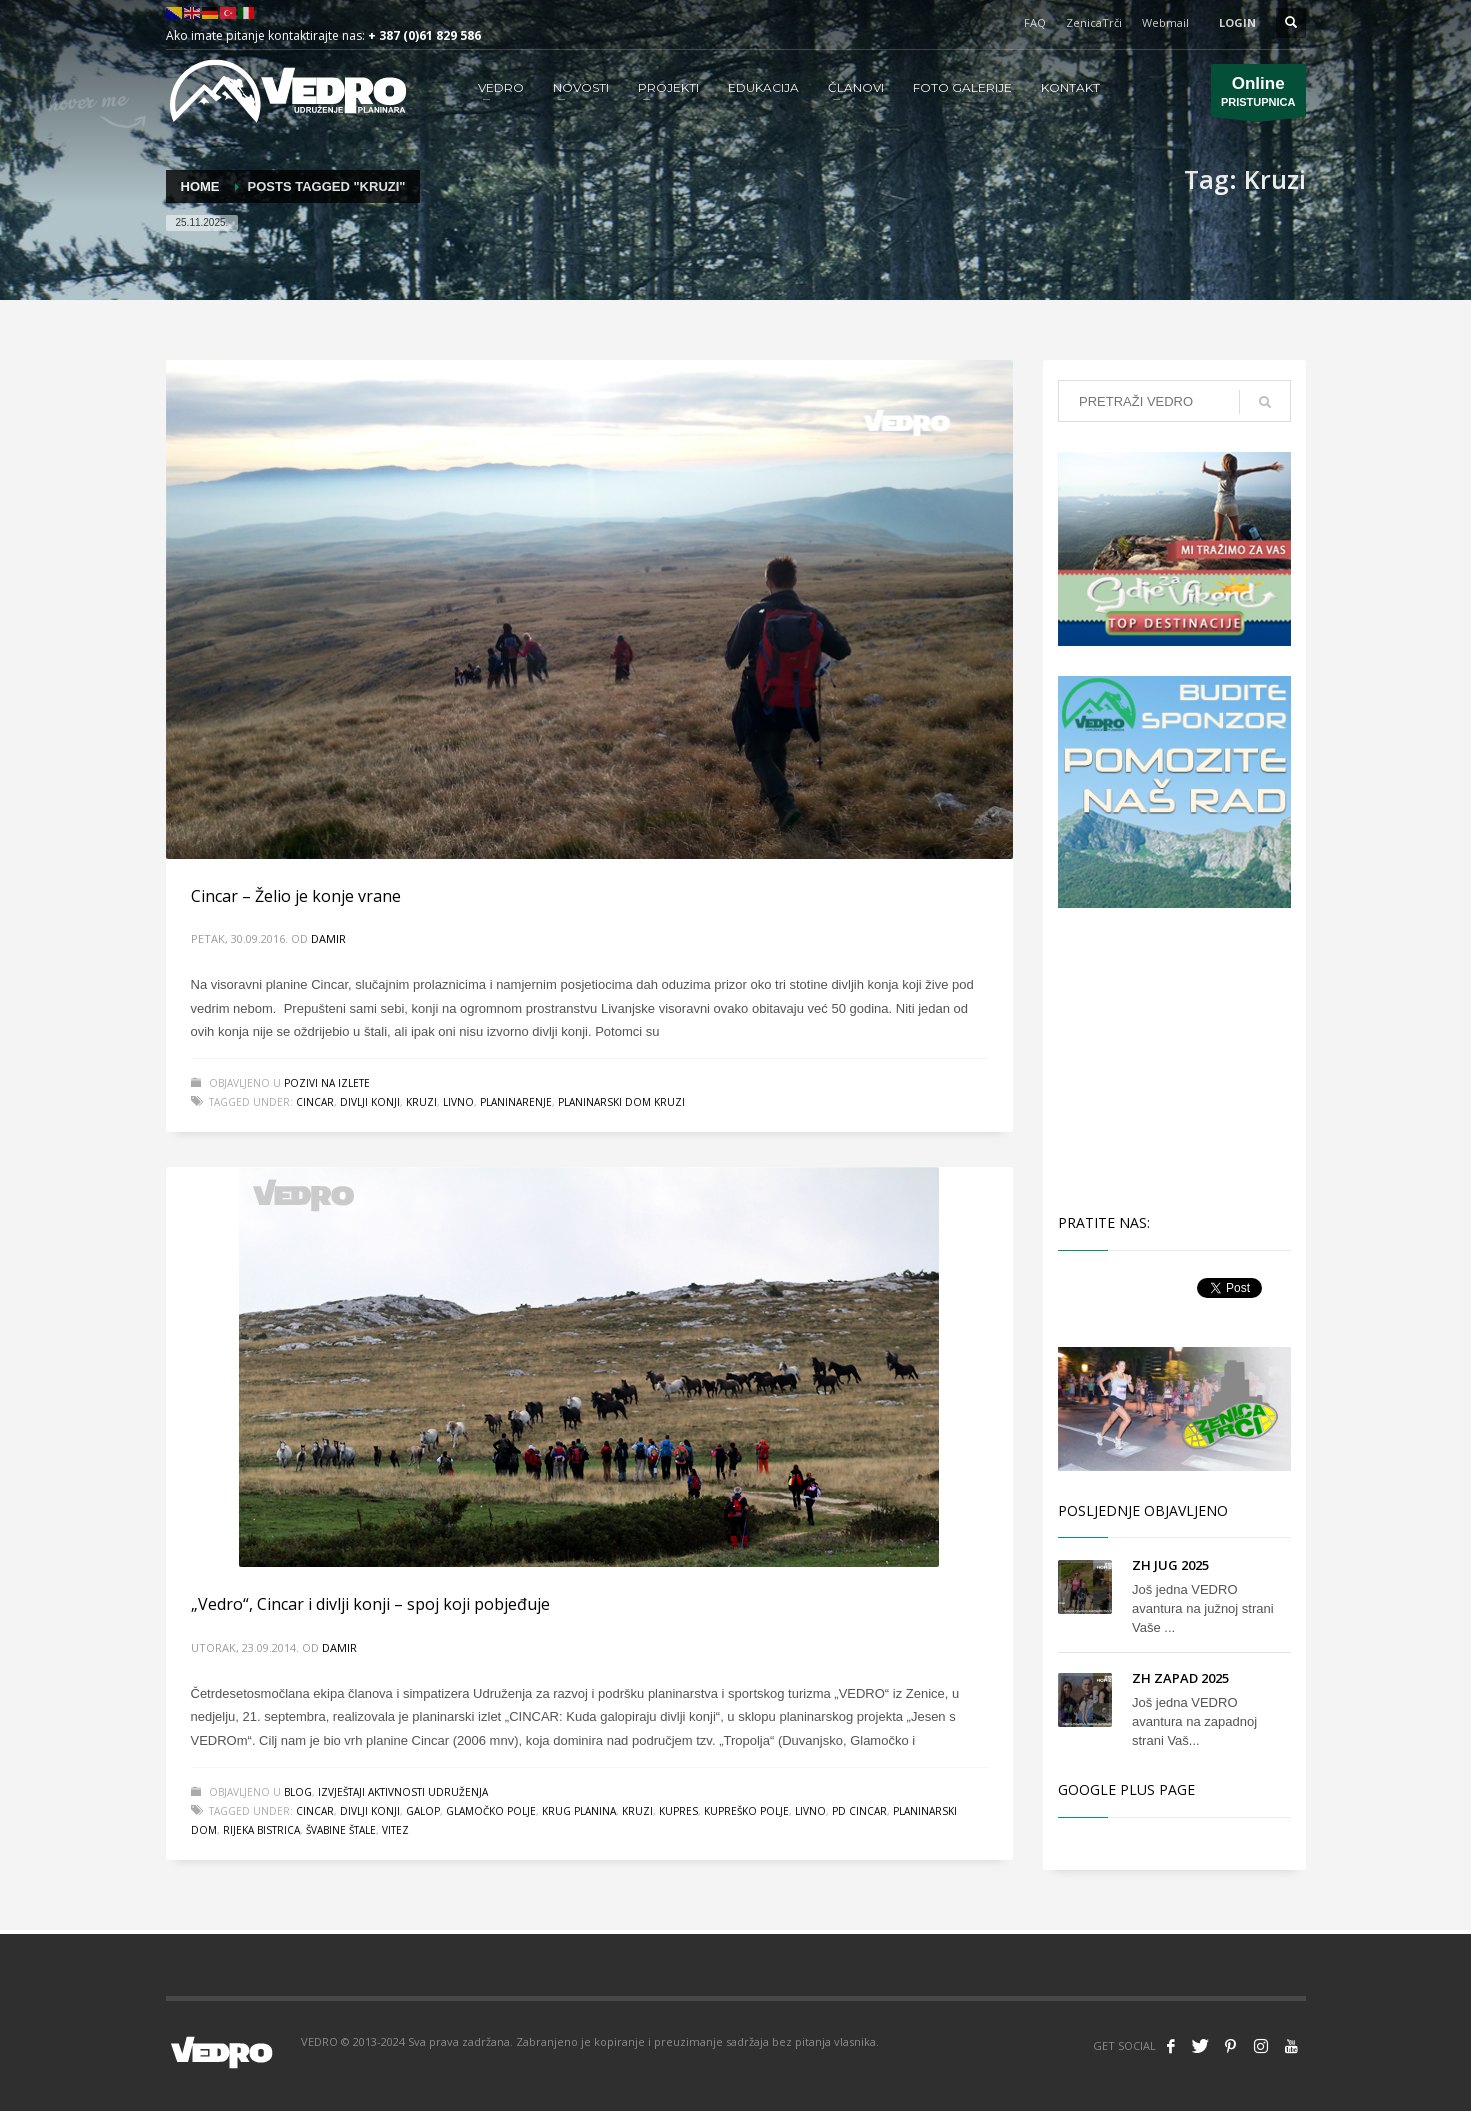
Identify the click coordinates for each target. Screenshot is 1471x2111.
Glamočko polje (491, 1811)
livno (458, 1102)
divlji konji (370, 1102)
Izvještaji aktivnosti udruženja (403, 1792)
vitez (395, 1830)
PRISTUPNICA (1258, 95)
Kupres (678, 1811)
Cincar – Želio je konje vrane (296, 896)
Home (200, 186)
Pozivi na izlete (327, 1083)
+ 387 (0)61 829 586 (424, 35)
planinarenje (516, 1102)
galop (423, 1811)
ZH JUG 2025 (1170, 1565)
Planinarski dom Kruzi (621, 1102)
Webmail (1165, 22)
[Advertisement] (1178, 1058)
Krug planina (579, 1811)
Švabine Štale (341, 1830)
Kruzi (421, 1102)
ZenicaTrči (1094, 22)
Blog (298, 1792)
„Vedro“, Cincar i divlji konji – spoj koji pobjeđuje (370, 1604)
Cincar (315, 1102)
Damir (328, 938)
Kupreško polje (746, 1811)
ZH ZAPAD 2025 (1180, 1678)
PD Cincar (859, 1811)
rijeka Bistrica (261, 1830)
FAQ (1035, 22)
